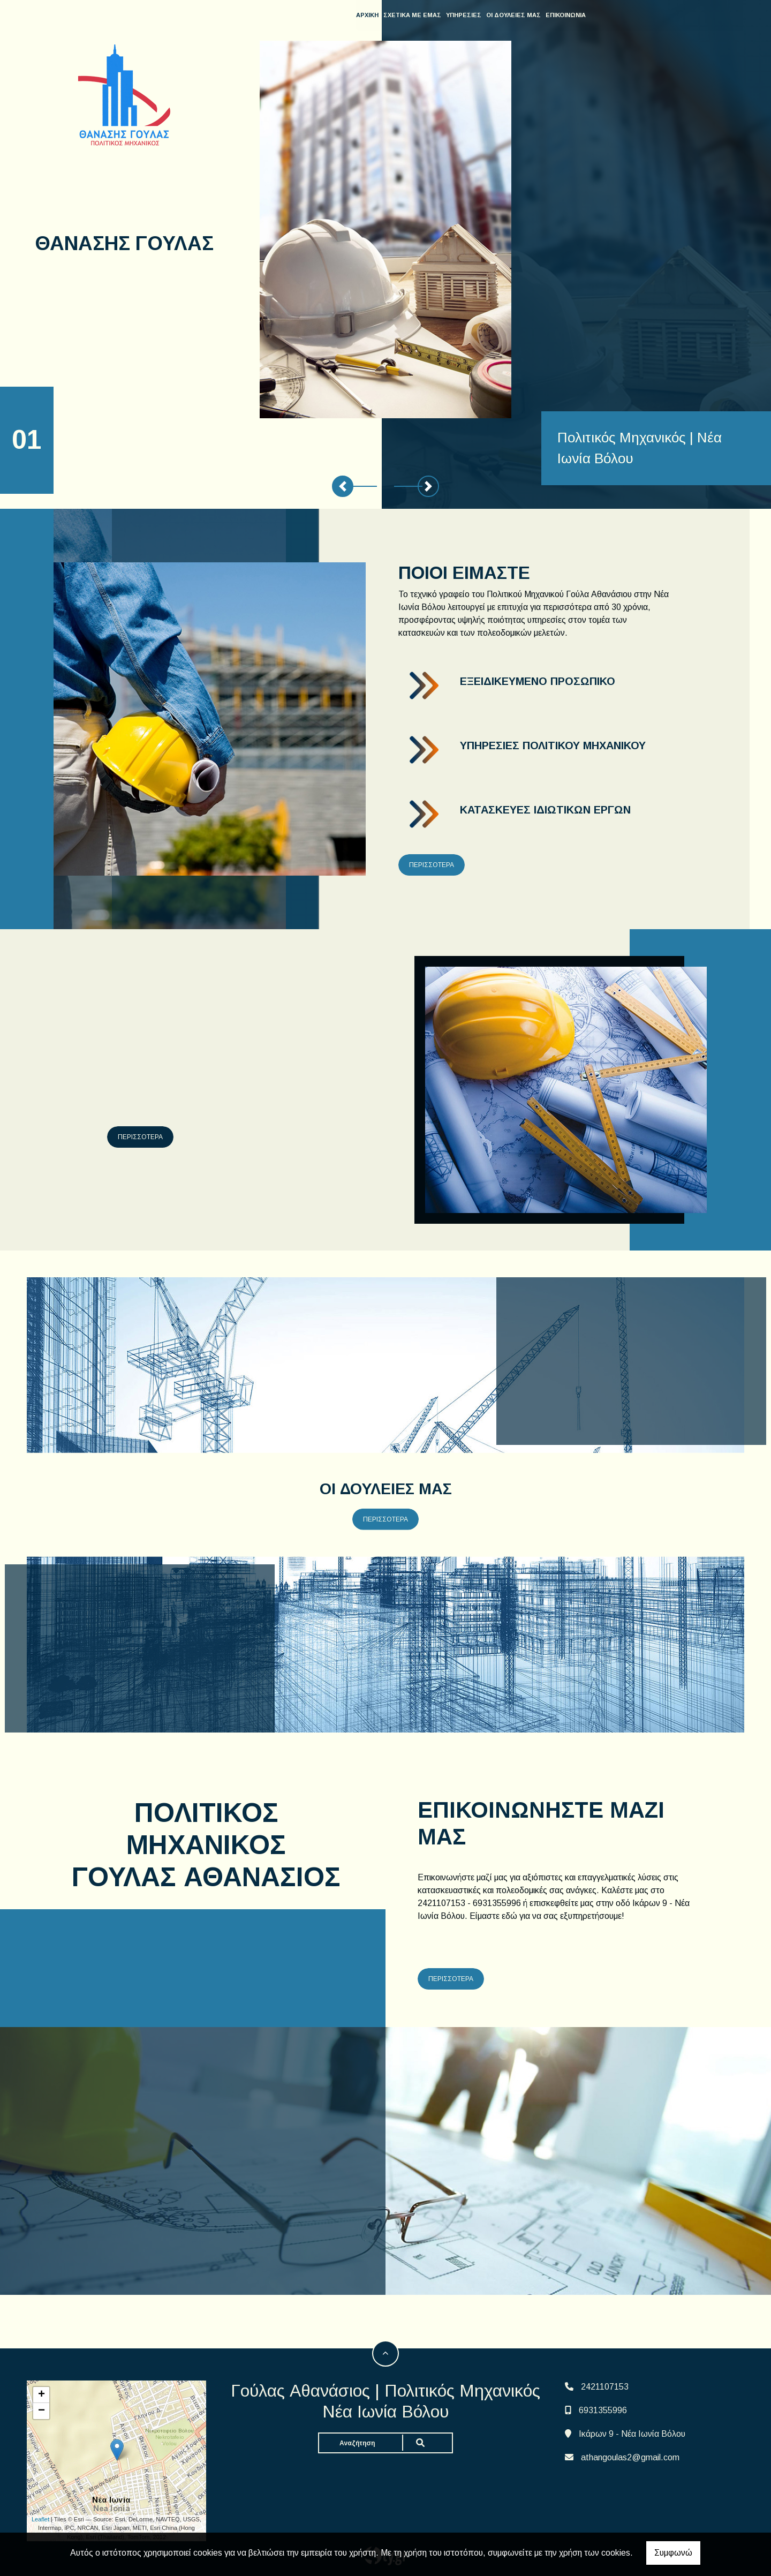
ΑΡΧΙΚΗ (369, 15)
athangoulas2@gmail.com (630, 2457)
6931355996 (603, 2410)
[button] (342, 486)
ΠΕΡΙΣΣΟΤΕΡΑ (431, 865)
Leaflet (40, 2519)
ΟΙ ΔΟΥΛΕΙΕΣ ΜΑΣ (515, 15)
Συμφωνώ (673, 2552)
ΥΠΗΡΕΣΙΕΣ (465, 15)
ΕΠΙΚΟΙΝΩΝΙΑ (567, 15)
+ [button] (41, 2395)
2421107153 (605, 2386)
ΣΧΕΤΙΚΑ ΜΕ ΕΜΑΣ (414, 15)
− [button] (41, 2411)
